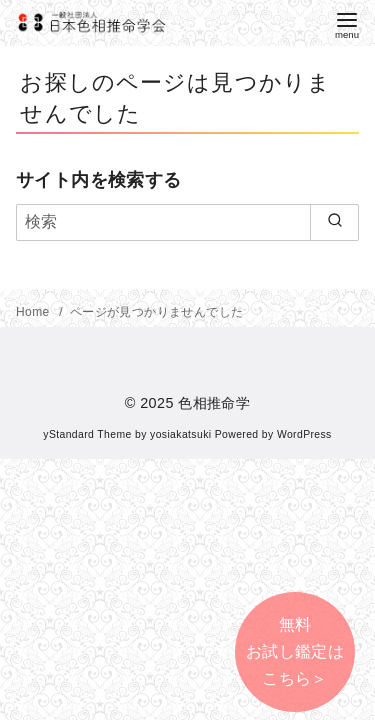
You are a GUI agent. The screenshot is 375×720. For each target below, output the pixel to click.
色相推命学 (214, 403)
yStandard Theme (87, 434)
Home (34, 312)
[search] (334, 222)
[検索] (187, 222)
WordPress (304, 434)
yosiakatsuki (180, 434)
